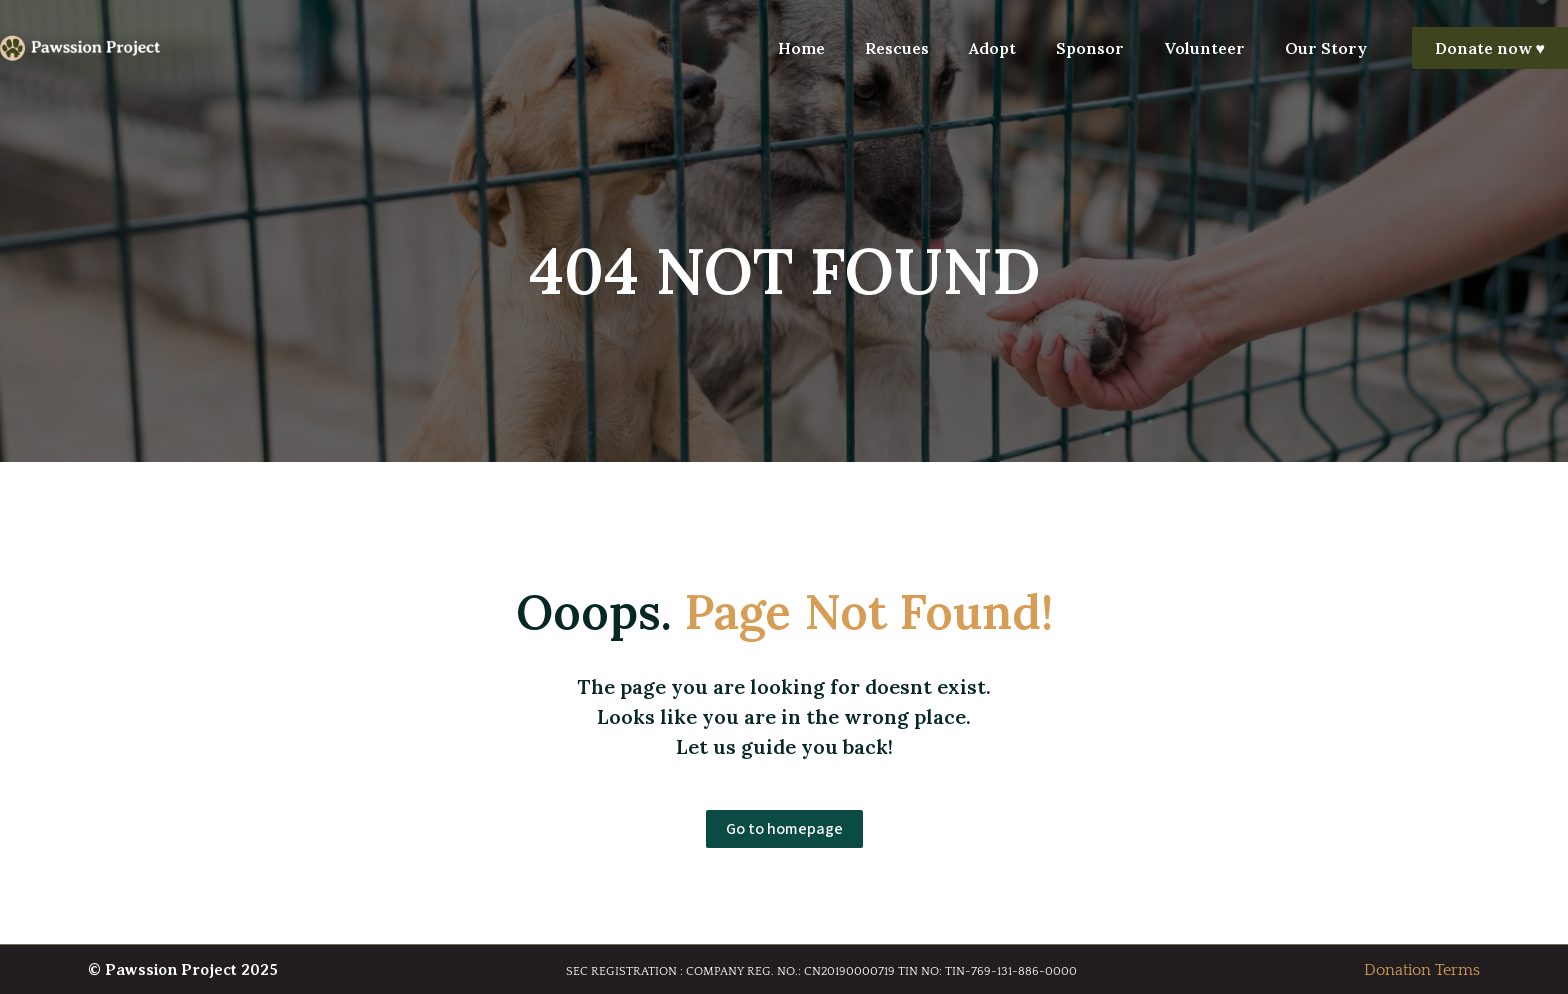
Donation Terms (1422, 970)
